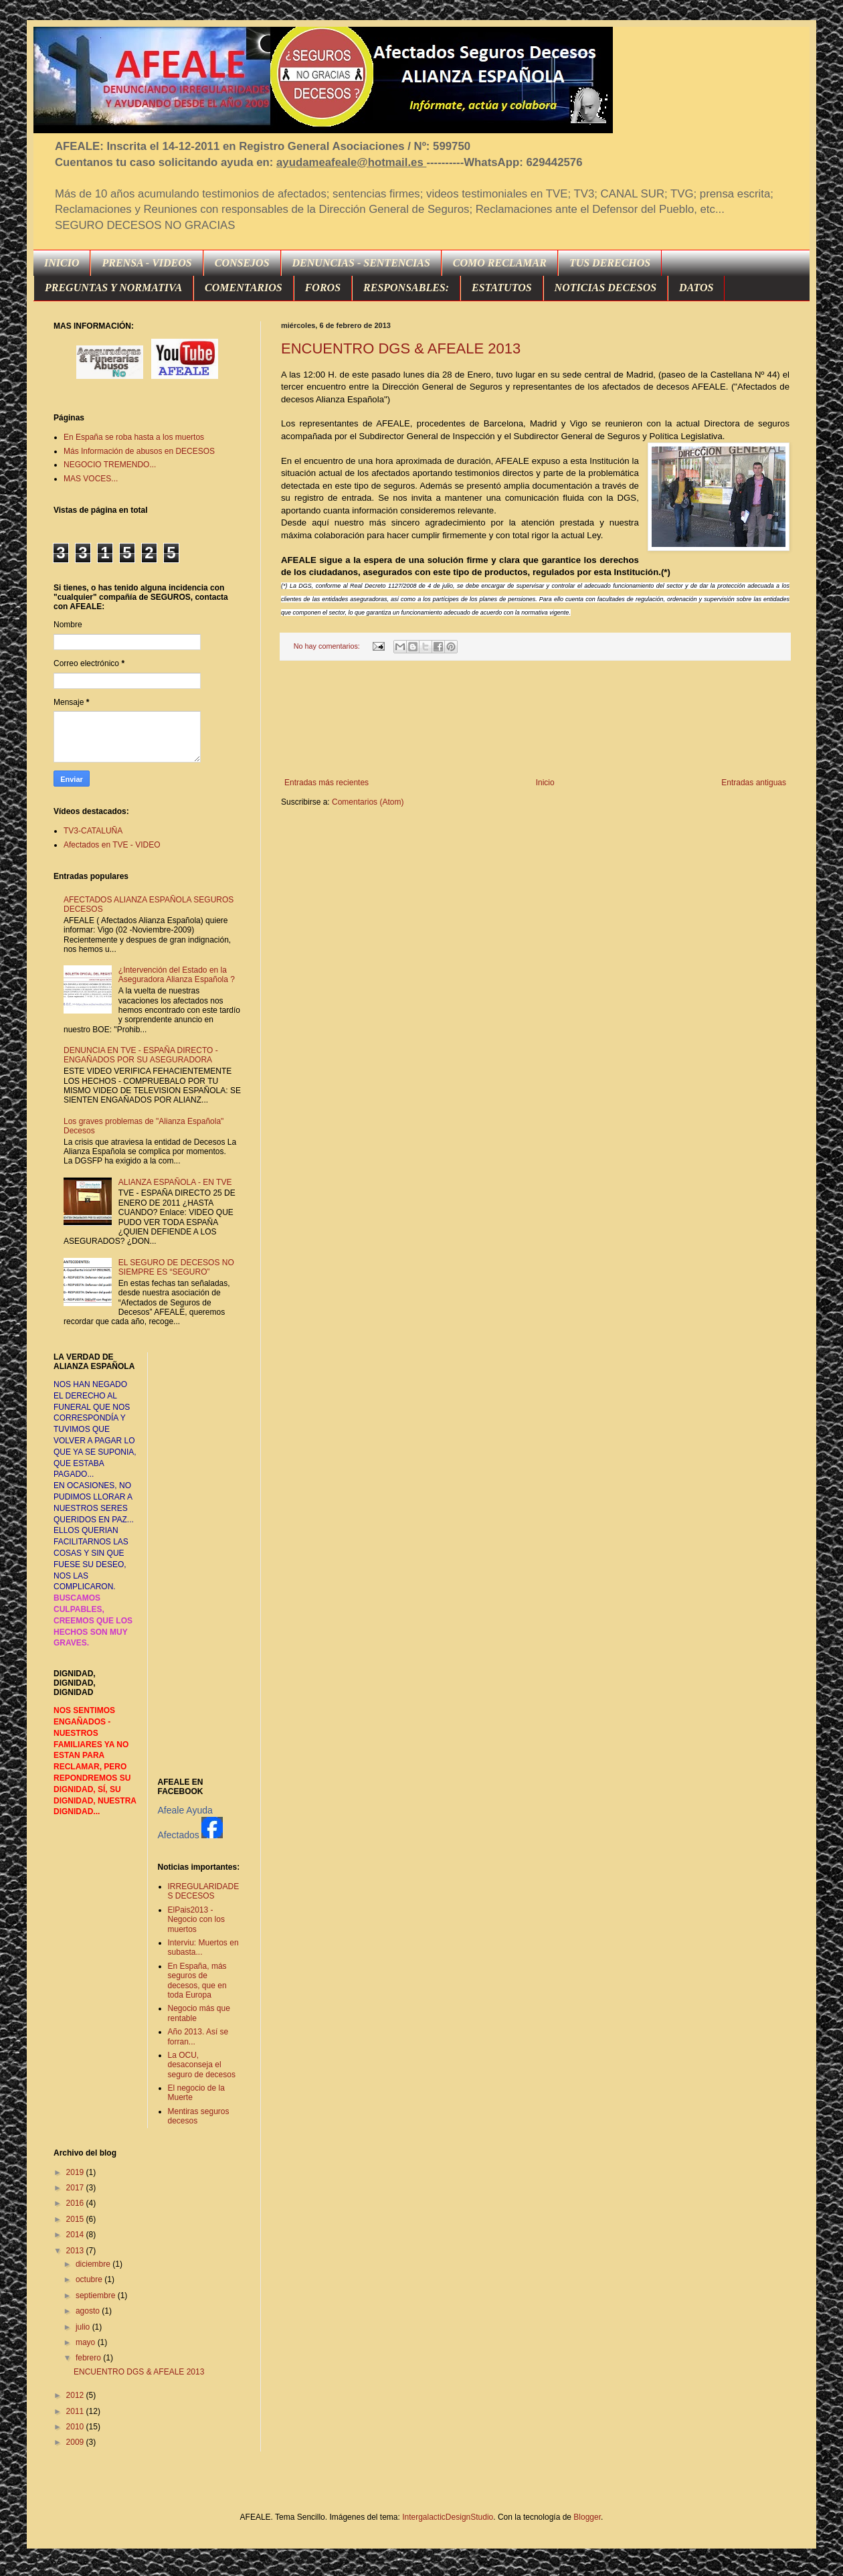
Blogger (587, 2517)
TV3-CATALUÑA (93, 830)
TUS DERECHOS (609, 262)
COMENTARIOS (243, 287)
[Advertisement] (535, 719)
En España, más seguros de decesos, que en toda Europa (197, 1980)
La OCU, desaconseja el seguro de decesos (202, 2064)
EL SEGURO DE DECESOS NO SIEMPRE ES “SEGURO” (176, 1267)
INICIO (61, 262)
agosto (89, 2311)
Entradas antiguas (753, 782)
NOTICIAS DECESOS (606, 287)
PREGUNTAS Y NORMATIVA (113, 287)
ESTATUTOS (502, 287)
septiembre (97, 2295)
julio (84, 2327)
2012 (76, 2395)
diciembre (94, 2264)
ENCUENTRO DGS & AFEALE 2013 (401, 348)
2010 (76, 2426)
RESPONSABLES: (406, 287)
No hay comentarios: (328, 646)
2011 (76, 2411)
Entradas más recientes (326, 782)
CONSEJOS (242, 262)
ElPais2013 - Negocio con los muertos (196, 1919)
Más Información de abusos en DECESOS (139, 451)
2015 (76, 2219)
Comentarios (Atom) (367, 802)
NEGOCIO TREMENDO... (110, 464)
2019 (76, 2172)
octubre (90, 2279)
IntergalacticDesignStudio (447, 2517)
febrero (89, 2357)
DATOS (696, 287)
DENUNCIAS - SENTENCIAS (361, 262)
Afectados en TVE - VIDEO (112, 845)
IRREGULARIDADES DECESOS (204, 1891)
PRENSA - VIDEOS (146, 262)
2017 (76, 2187)
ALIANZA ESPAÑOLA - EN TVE (175, 1182)
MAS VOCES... (91, 478)
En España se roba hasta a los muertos (134, 437)
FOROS (323, 287)
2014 (76, 2234)
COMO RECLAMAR (500, 262)
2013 (76, 2250)
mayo (87, 2342)
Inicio (545, 782)
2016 (76, 2203)
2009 (76, 2442)
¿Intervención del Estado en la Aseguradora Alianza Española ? (176, 974)
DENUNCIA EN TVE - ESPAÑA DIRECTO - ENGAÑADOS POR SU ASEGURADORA (141, 1055)
